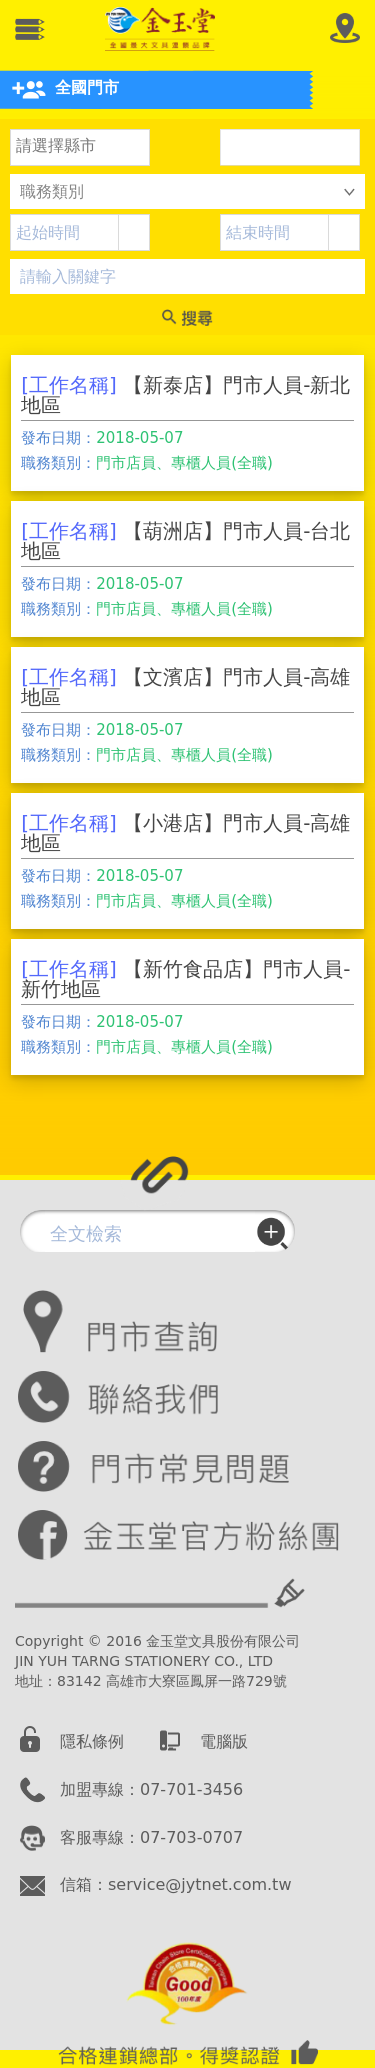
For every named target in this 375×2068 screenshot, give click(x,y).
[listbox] (80, 147)
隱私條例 (92, 1741)
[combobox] (65, 232)
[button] (133, 232)
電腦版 (224, 1741)
